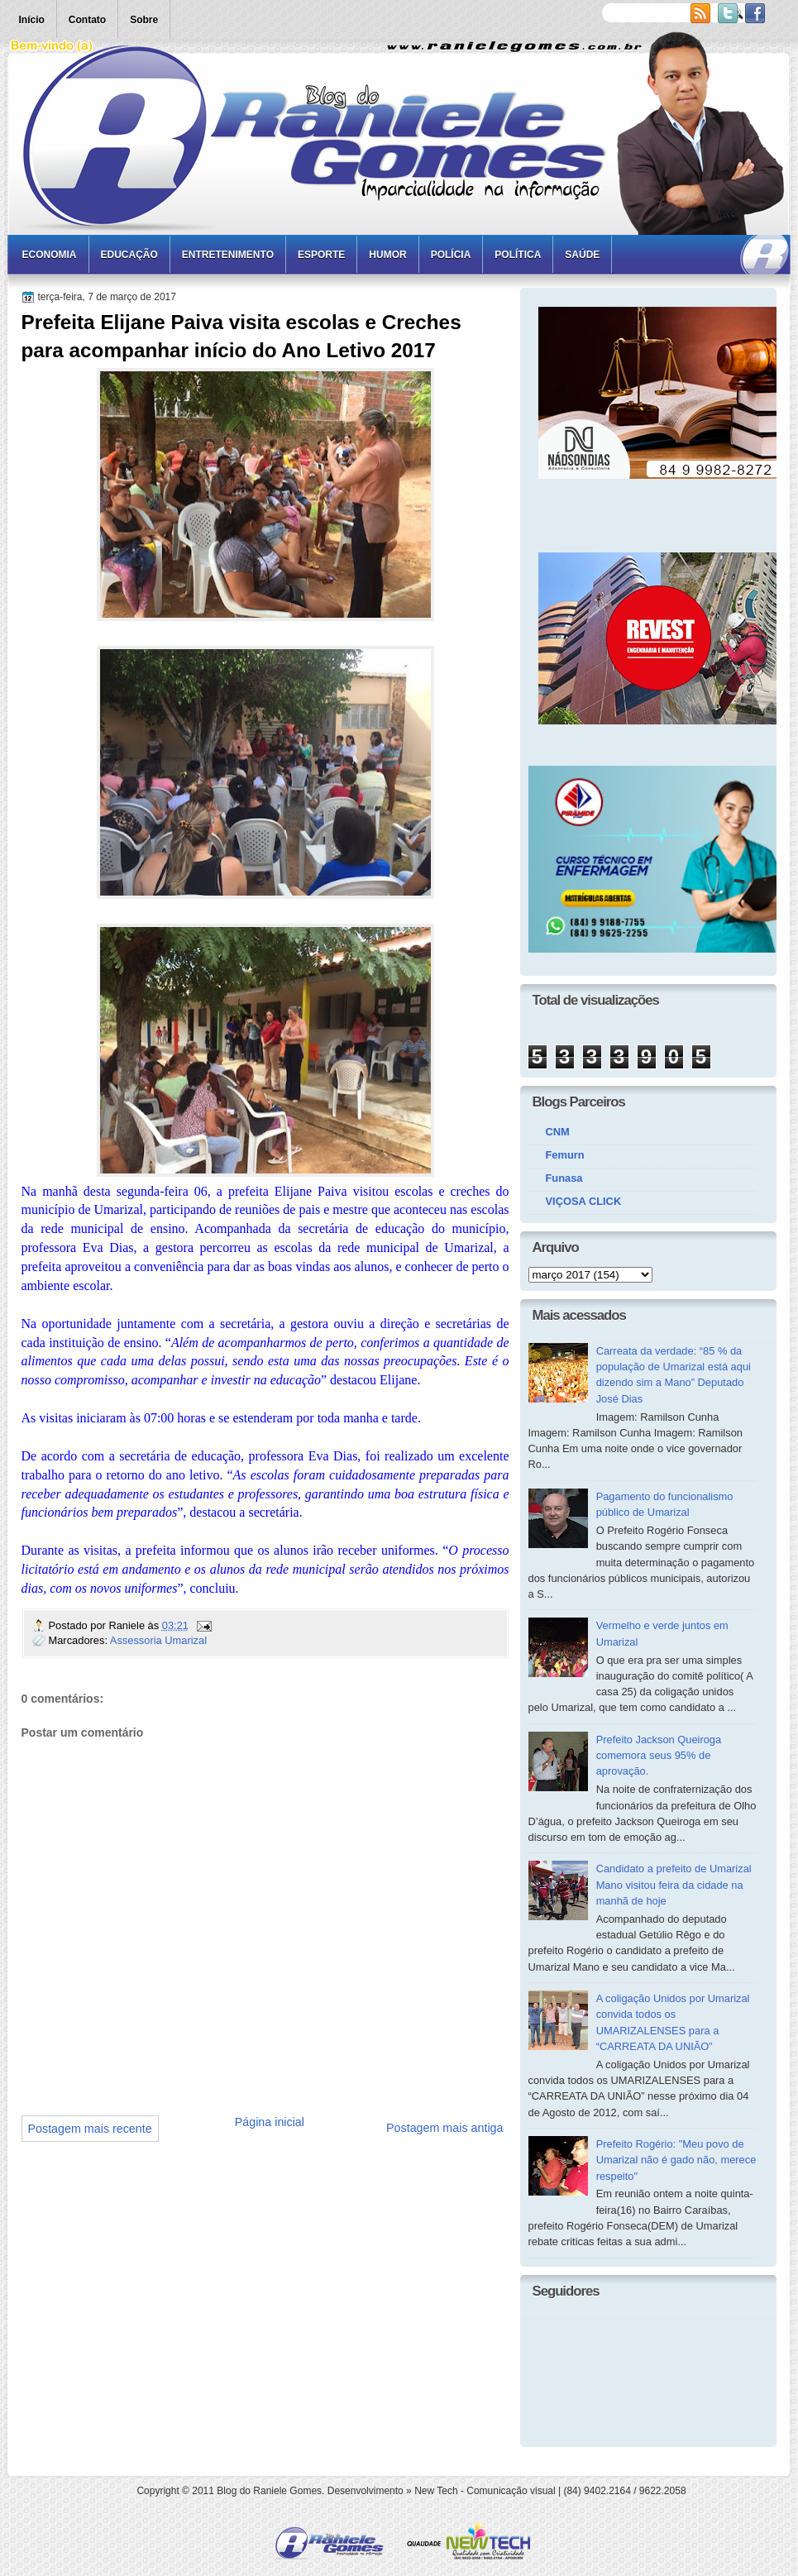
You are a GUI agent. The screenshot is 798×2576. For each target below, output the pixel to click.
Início (32, 20)
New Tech (435, 2491)
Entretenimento (228, 254)
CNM (558, 1132)
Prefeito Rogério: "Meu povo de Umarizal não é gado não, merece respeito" (676, 2160)
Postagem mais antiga (444, 2127)
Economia (49, 254)
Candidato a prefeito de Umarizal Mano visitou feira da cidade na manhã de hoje (674, 1884)
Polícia (451, 254)
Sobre (144, 20)
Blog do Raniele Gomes (269, 2491)
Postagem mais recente (90, 2128)
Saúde (582, 254)
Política (518, 254)
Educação (129, 254)
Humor (387, 254)
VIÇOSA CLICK (584, 1201)
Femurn (565, 1155)
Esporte (321, 254)
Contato (87, 20)
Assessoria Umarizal (158, 1640)
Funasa (564, 1178)
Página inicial (269, 2122)
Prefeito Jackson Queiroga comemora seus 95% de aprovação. (659, 1755)
